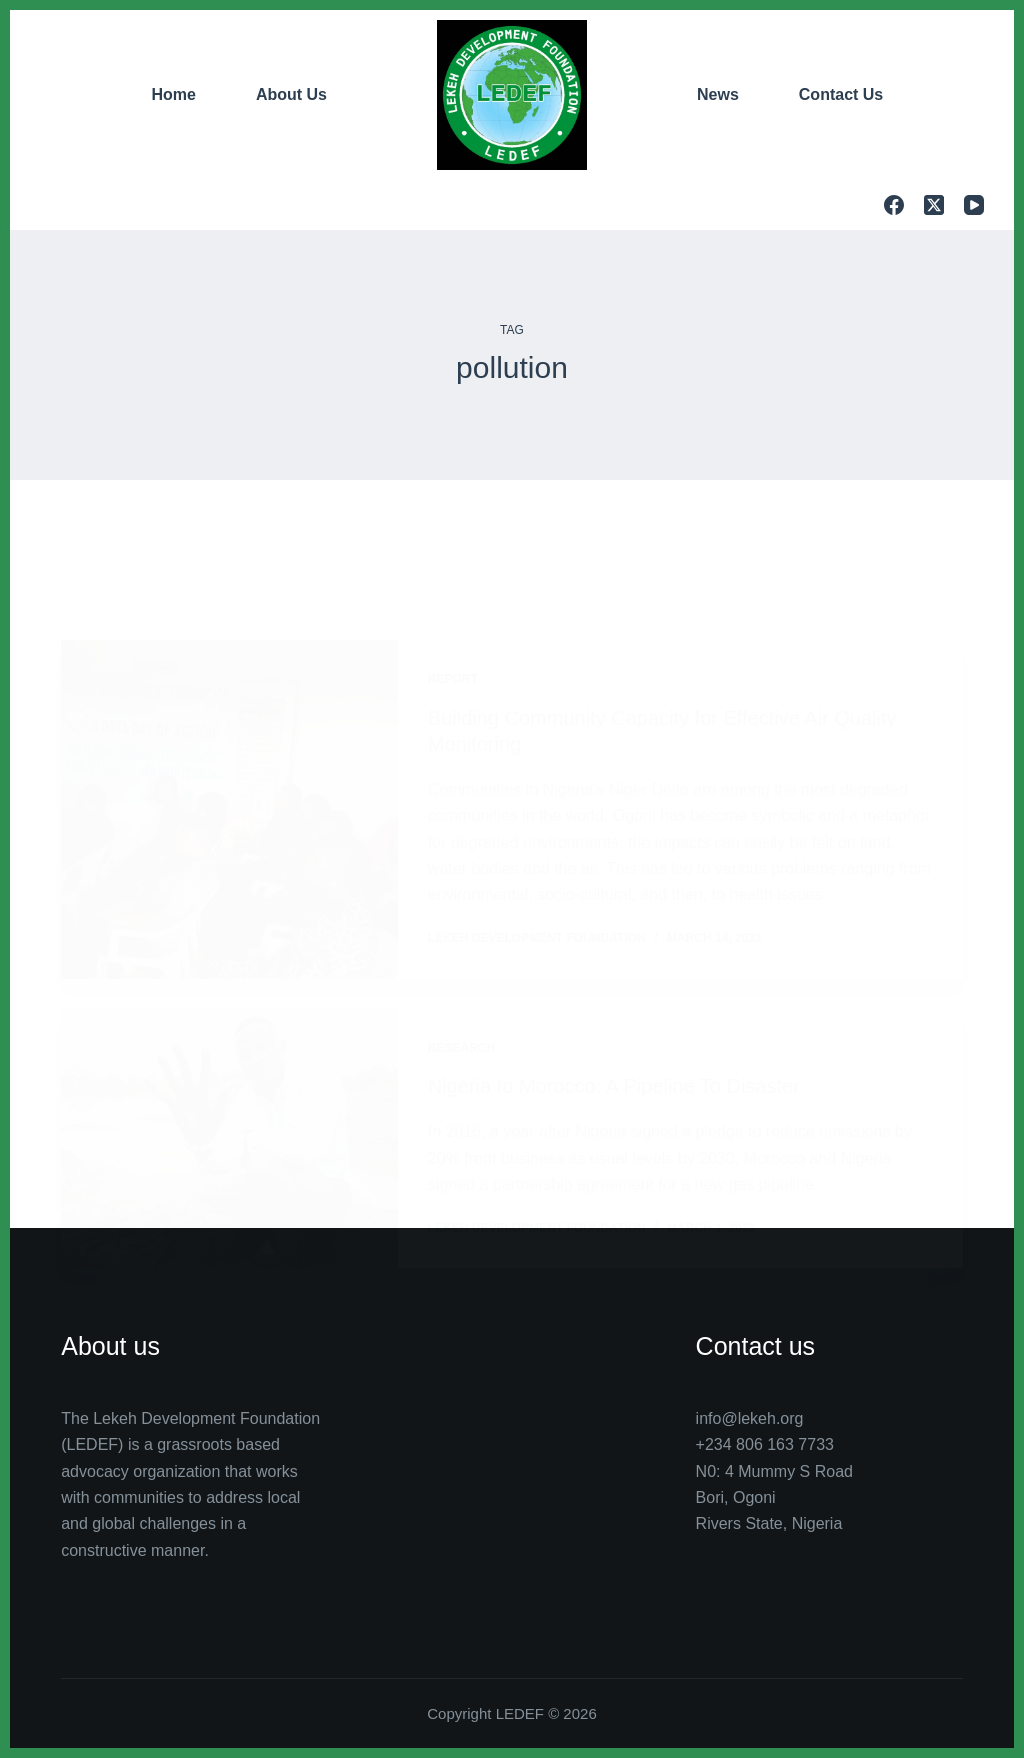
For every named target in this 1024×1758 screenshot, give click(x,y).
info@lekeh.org (750, 1418)
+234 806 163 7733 (765, 1444)
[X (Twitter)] (934, 205)
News (718, 94)
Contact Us (841, 94)
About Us (291, 94)
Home (173, 94)
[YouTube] (974, 205)
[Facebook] (894, 205)
